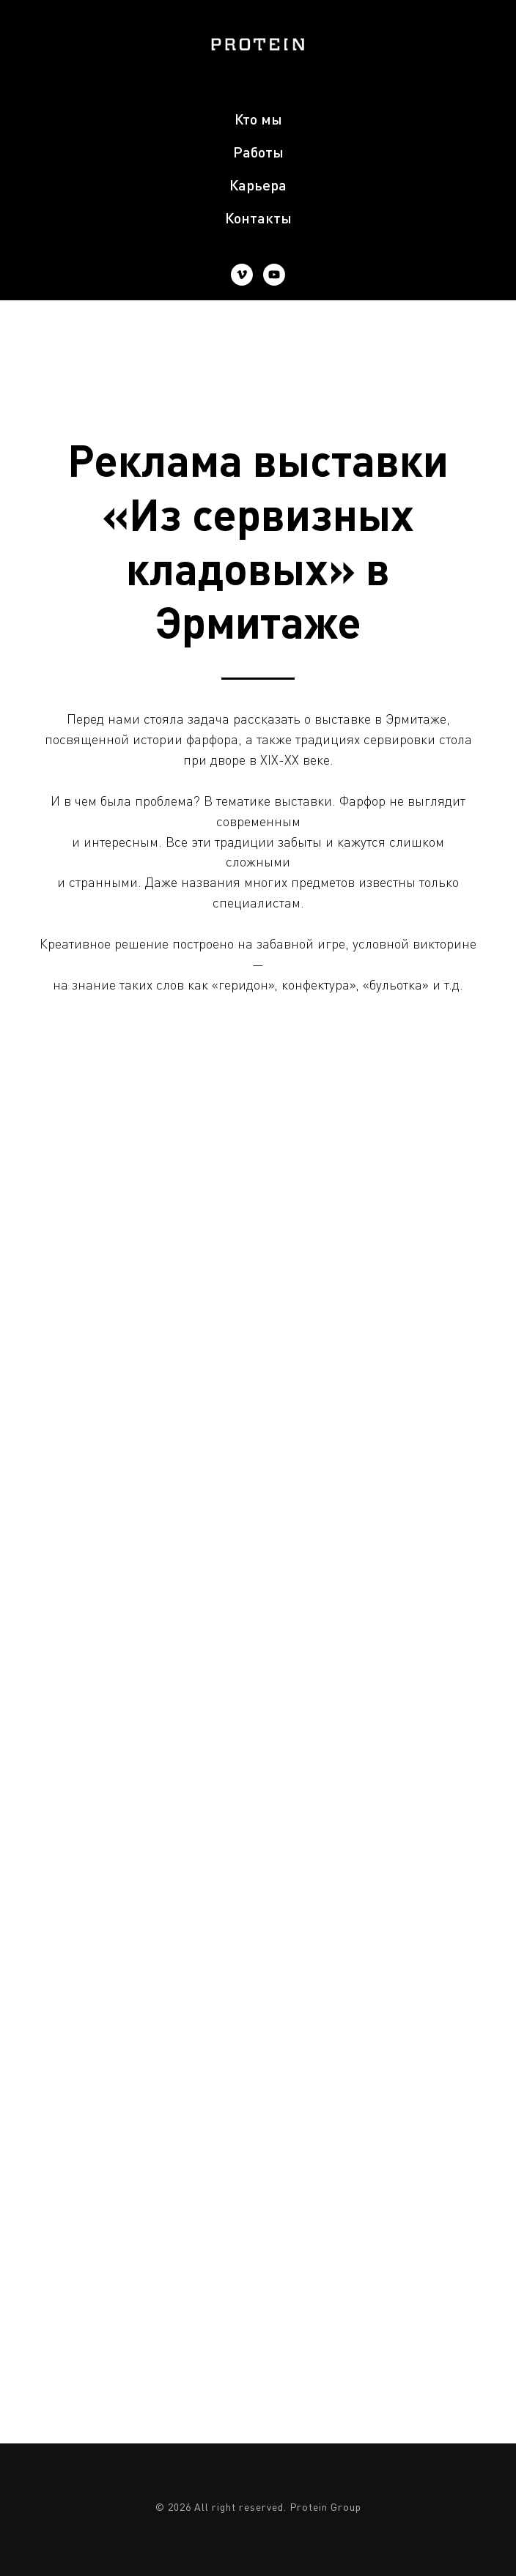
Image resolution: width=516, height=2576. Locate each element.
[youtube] (274, 275)
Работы (258, 151)
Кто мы (258, 118)
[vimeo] (242, 275)
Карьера (258, 184)
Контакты (258, 217)
